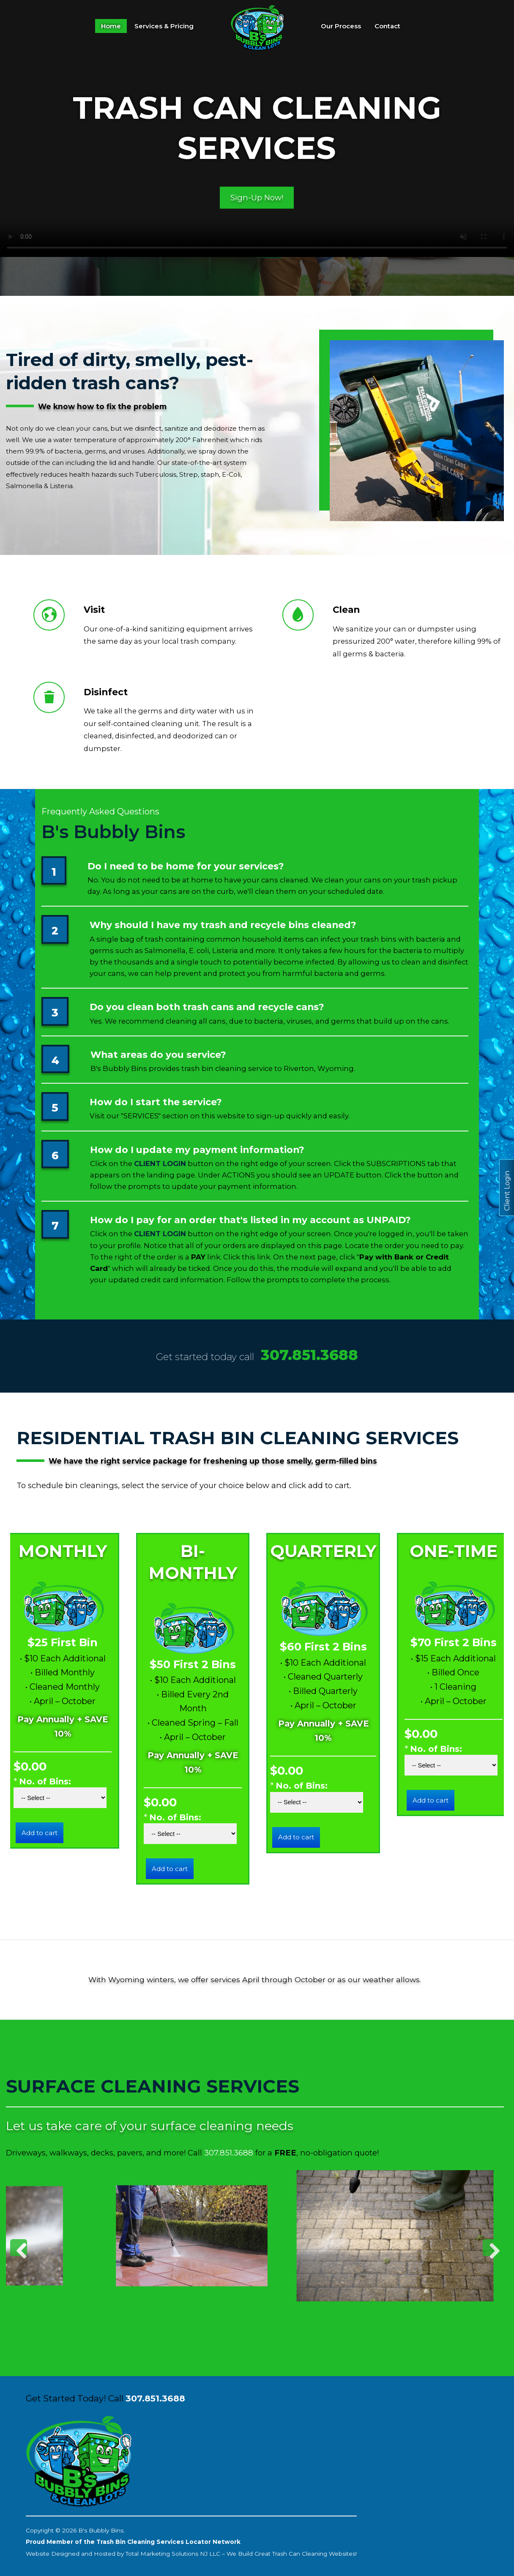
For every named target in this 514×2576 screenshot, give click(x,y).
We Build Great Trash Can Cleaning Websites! (292, 2553)
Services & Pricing (164, 26)
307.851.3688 (309, 1355)
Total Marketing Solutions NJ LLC (173, 2553)
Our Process (341, 26)
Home (111, 26)
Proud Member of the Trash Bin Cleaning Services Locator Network (133, 2541)
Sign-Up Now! (256, 197)
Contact (387, 26)
